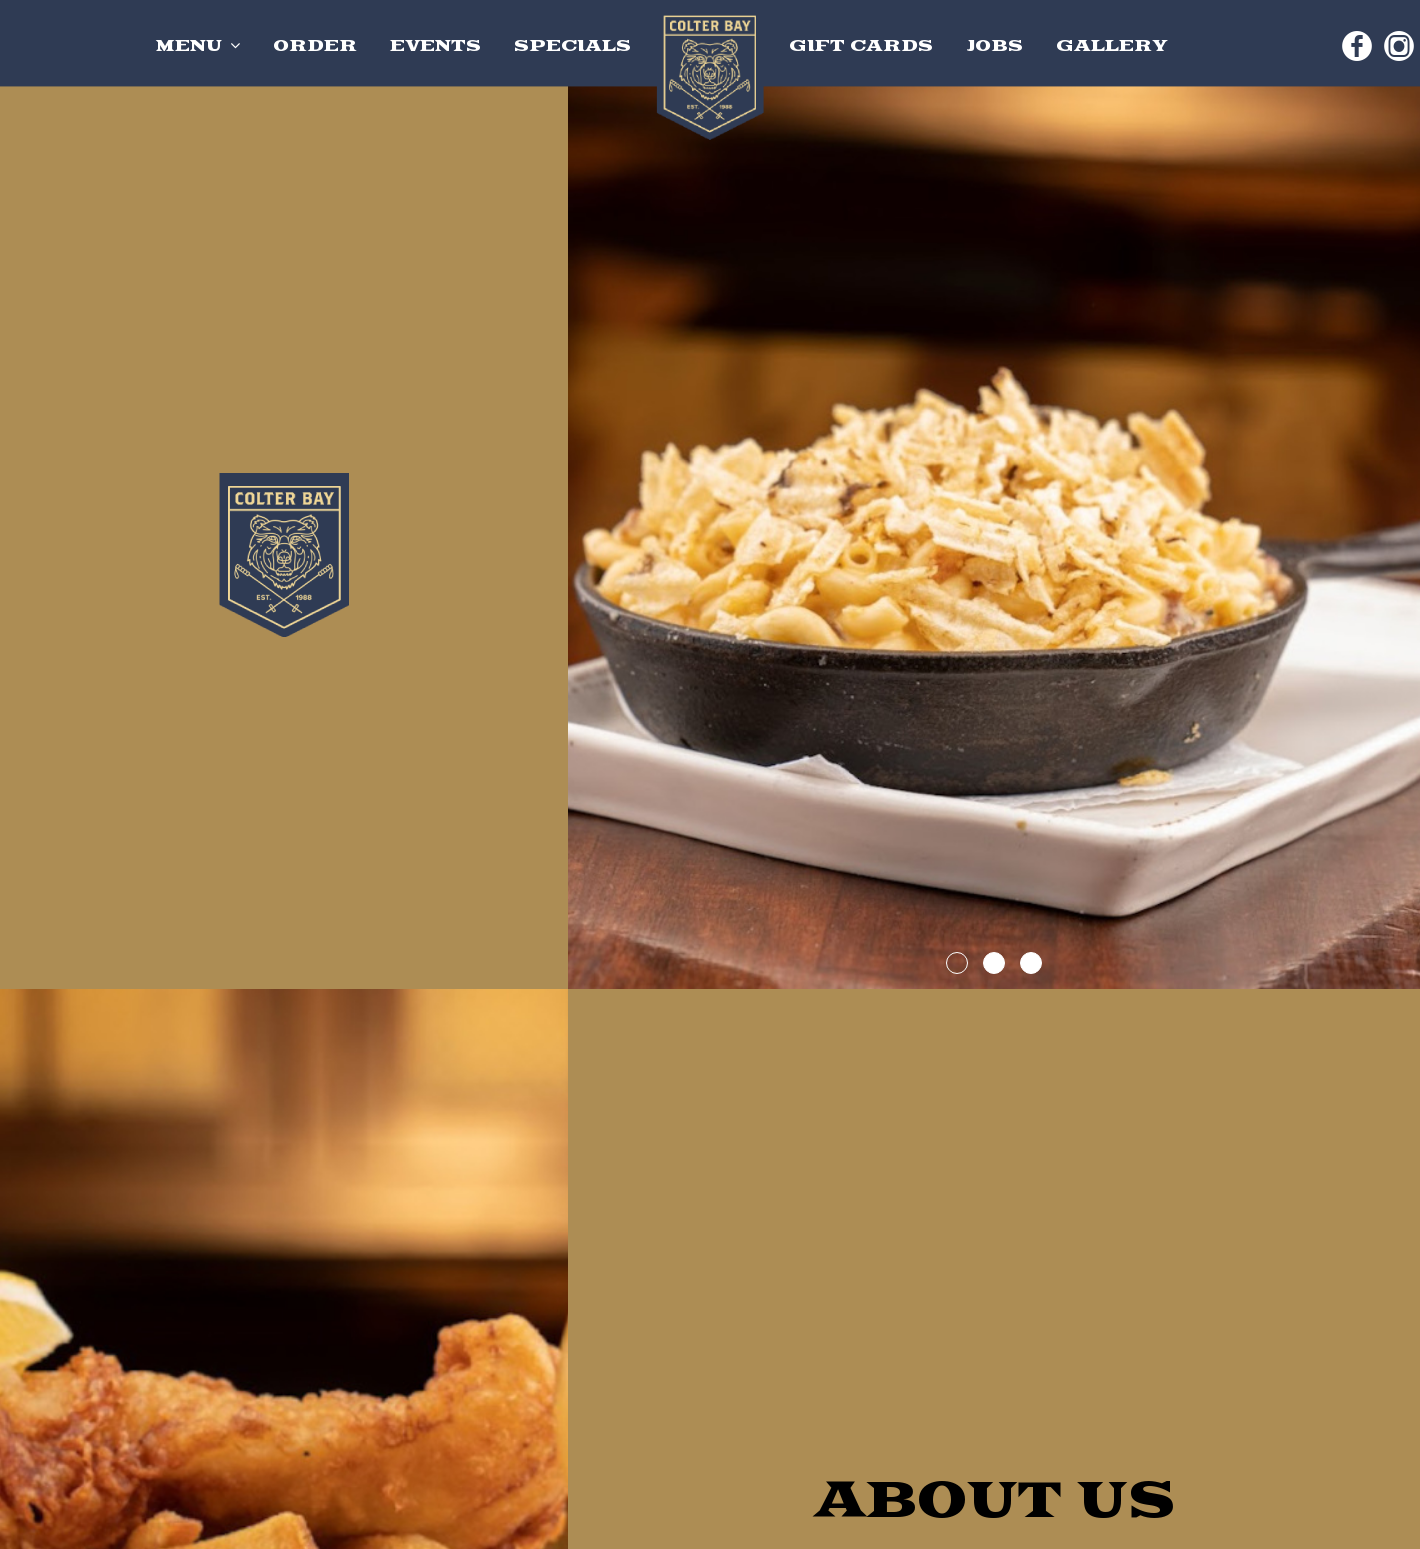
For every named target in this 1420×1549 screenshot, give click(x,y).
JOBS (997, 46)
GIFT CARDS (863, 46)
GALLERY (1112, 46)
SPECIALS (572, 46)
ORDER (315, 46)
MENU (198, 46)
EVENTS (438, 46)
